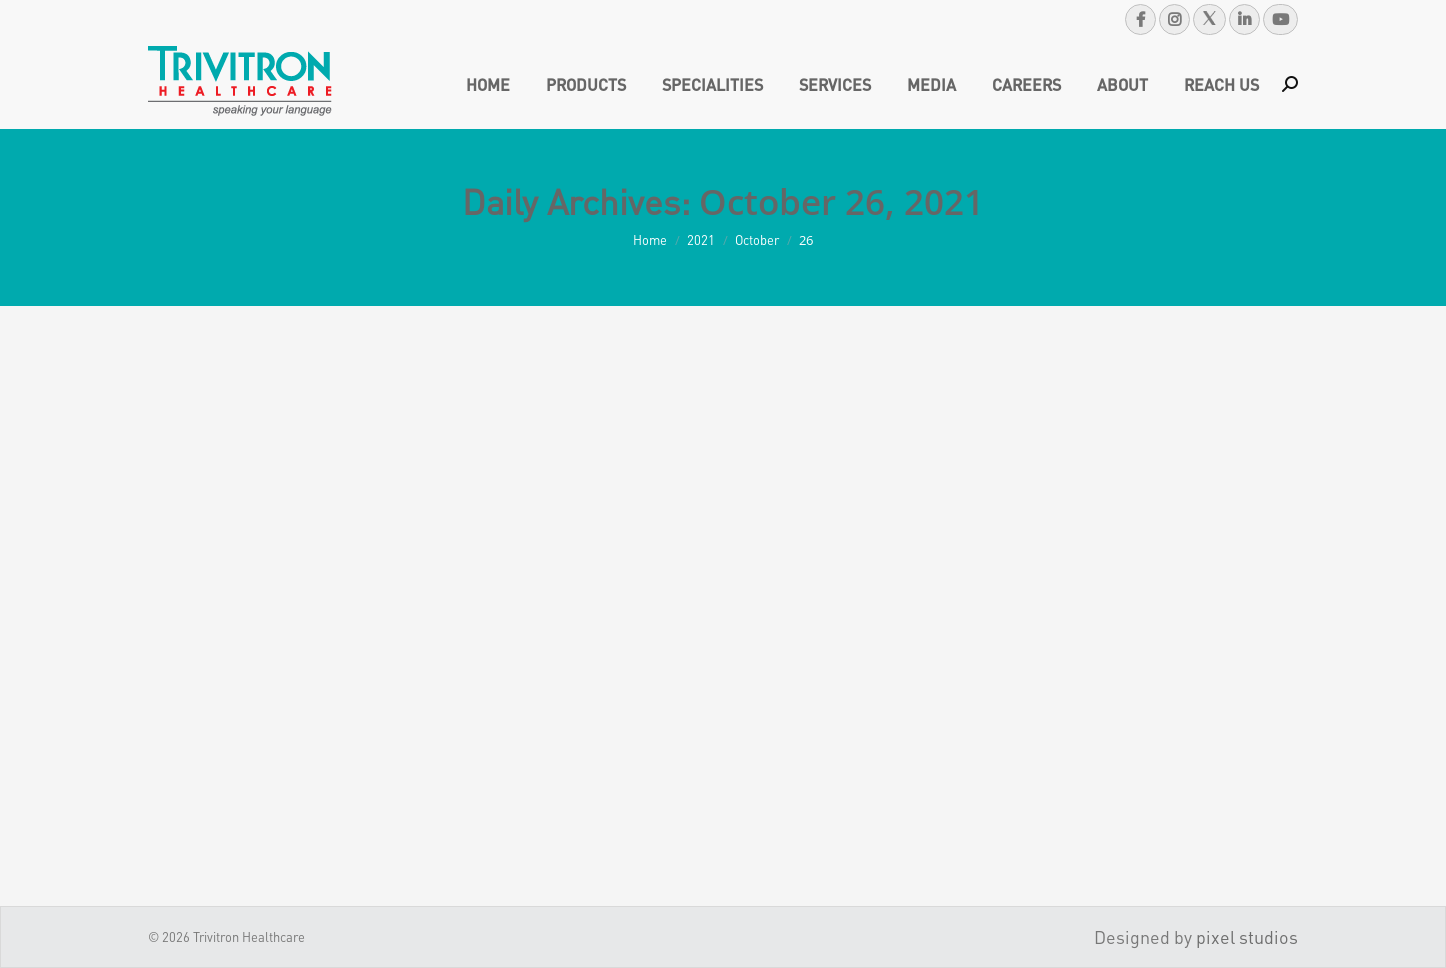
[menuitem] (488, 84)
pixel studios (1247, 936)
